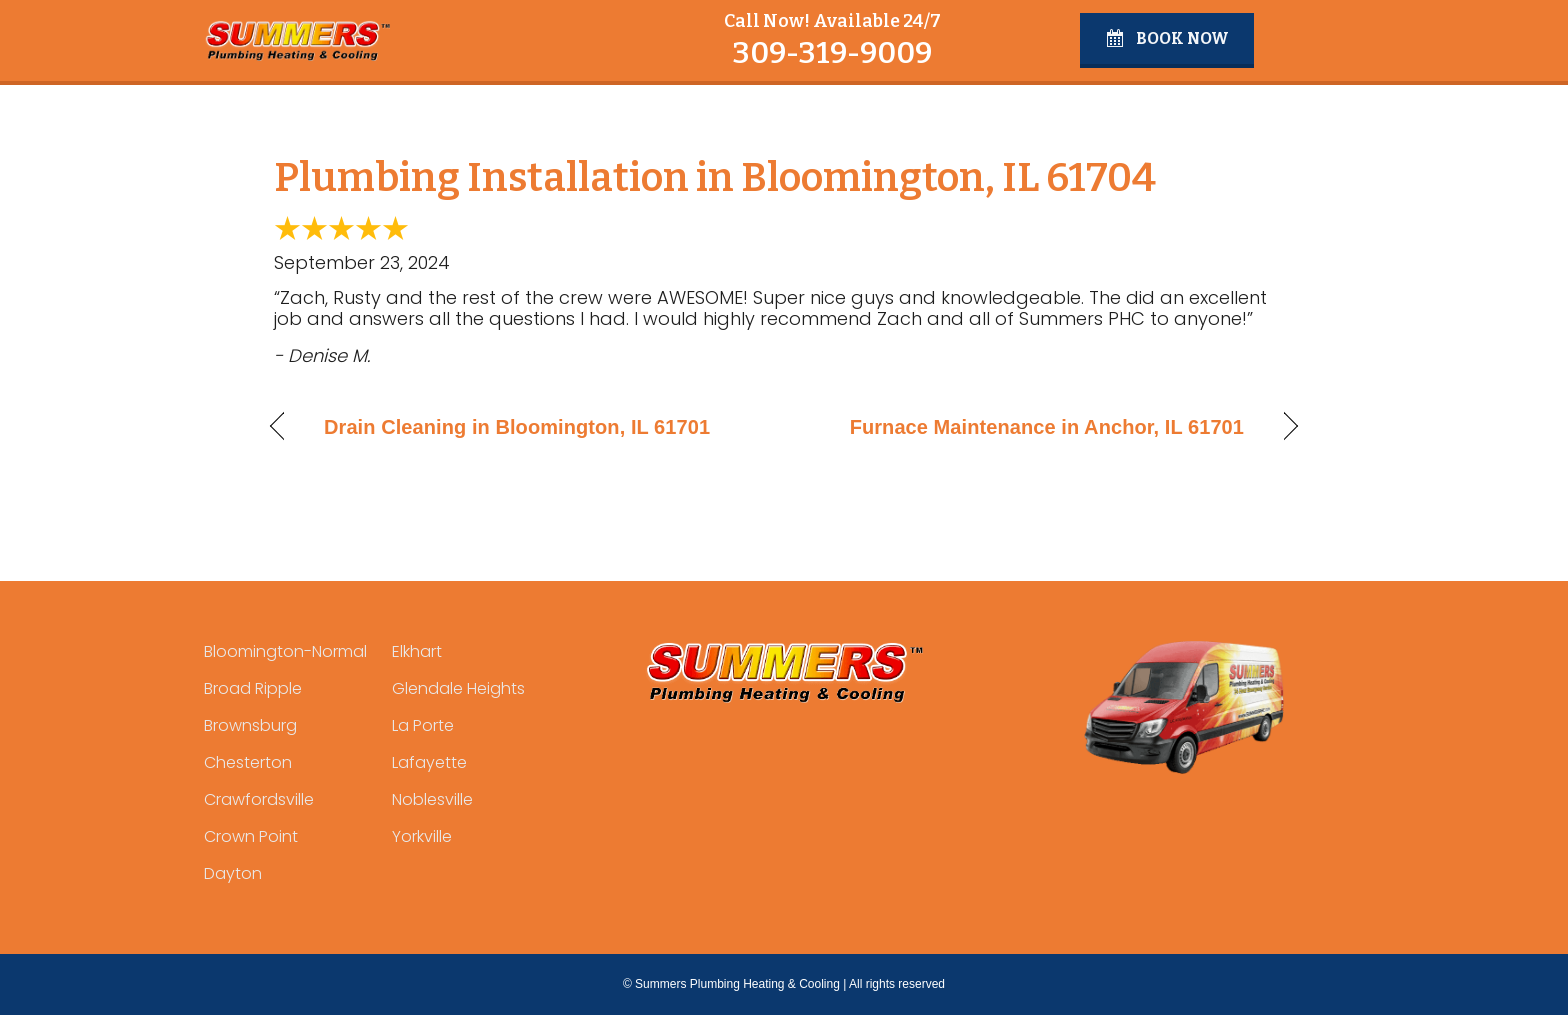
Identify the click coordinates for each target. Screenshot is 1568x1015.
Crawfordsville (259, 799)
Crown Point (251, 836)
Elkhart (417, 651)
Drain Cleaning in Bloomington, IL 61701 (517, 427)
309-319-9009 (832, 53)
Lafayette (429, 762)
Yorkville (422, 836)
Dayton (233, 873)
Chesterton (248, 762)
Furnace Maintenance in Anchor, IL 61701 (1047, 427)
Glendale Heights (458, 688)
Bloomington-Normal (285, 651)
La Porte (423, 725)
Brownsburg (250, 725)
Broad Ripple (253, 688)
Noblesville (432, 799)
